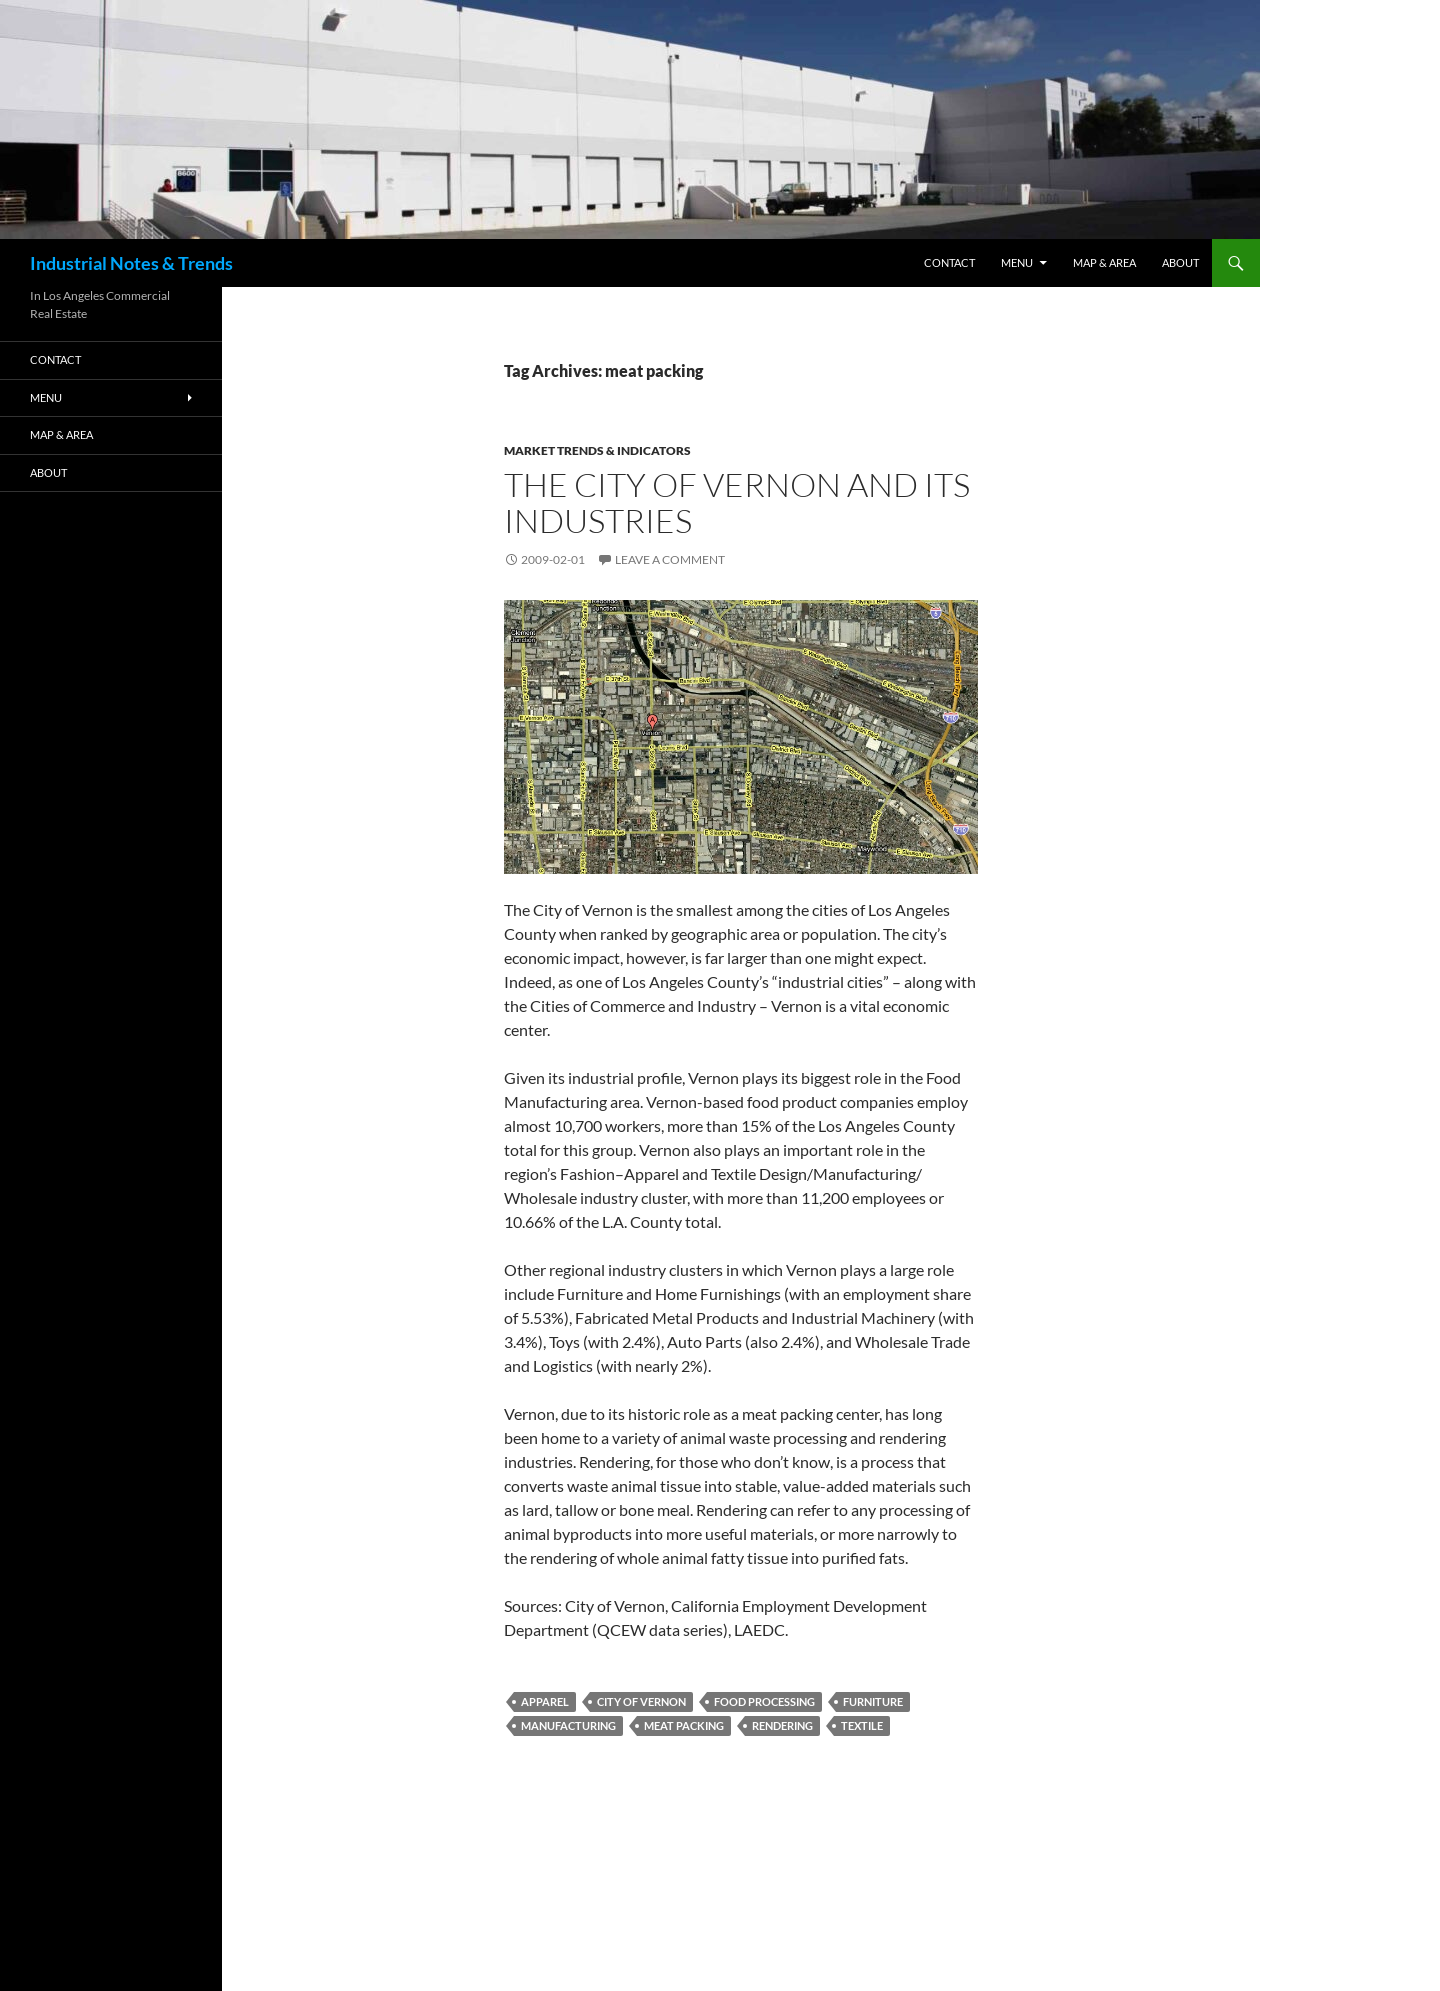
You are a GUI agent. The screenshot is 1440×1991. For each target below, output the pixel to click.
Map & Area (1104, 262)
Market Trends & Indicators (597, 450)
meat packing (684, 1725)
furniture (873, 1701)
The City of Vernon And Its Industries (737, 502)
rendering (782, 1725)
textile (862, 1725)
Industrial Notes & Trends (131, 263)
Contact (949, 262)
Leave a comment (670, 559)
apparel (545, 1701)
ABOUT (1180, 262)
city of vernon (641, 1701)
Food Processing (764, 1701)
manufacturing (568, 1725)
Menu (1017, 262)
